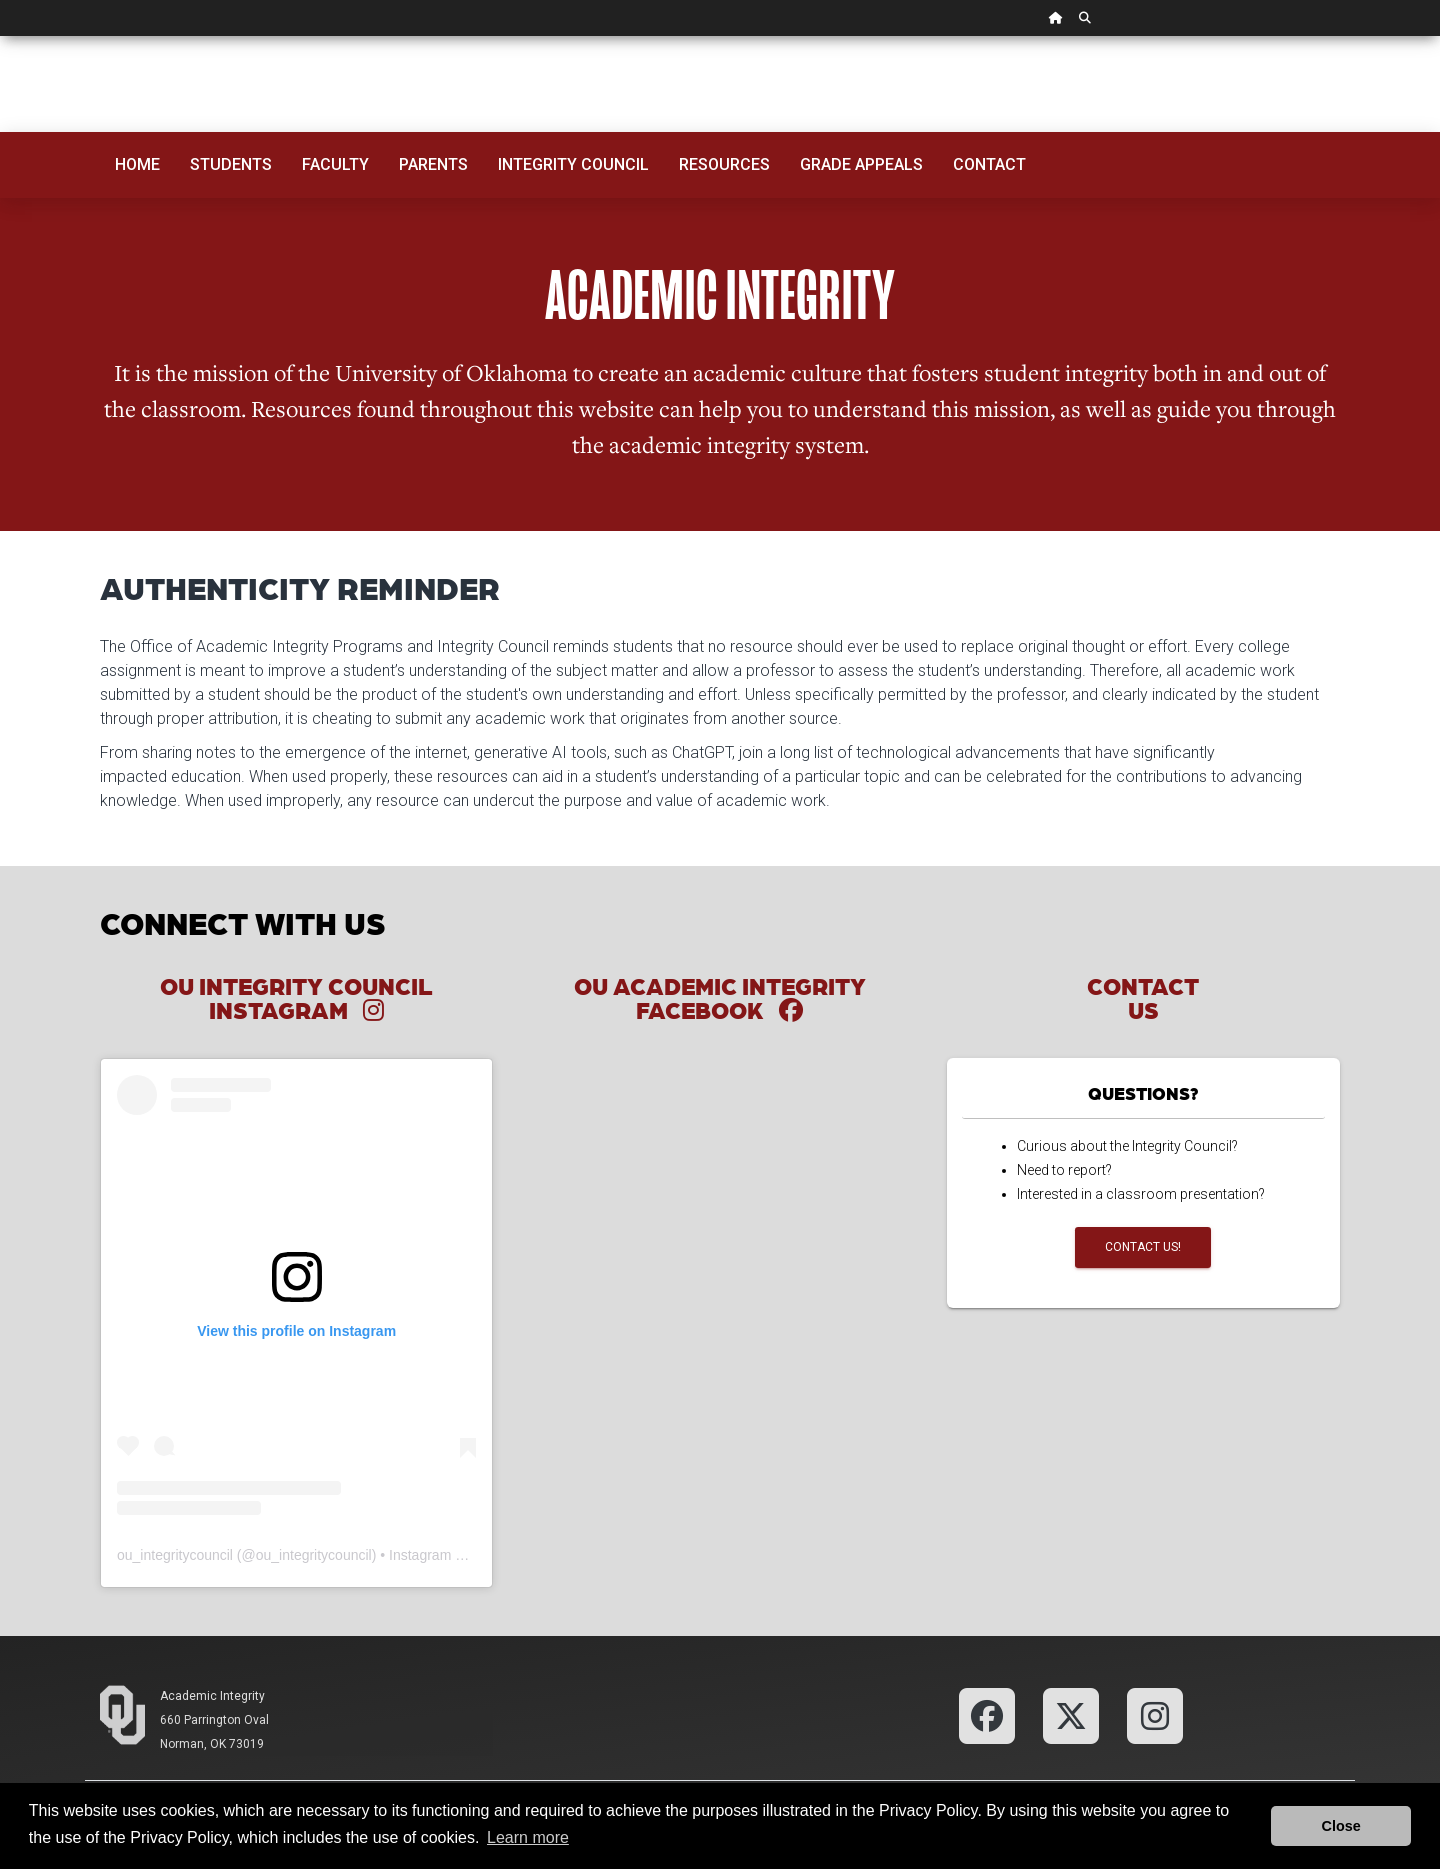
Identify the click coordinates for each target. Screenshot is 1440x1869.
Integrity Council (573, 164)
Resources (724, 164)
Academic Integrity (212, 1696)
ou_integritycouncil (175, 1555)
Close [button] (1341, 1826)
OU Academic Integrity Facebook (720, 997)
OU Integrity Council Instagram (296, 997)
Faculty (335, 164)
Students (231, 164)
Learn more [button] (528, 1837)
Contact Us (1143, 997)
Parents (433, 164)
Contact (989, 164)
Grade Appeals (861, 164)
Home (137, 164)
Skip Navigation (0, 36)
